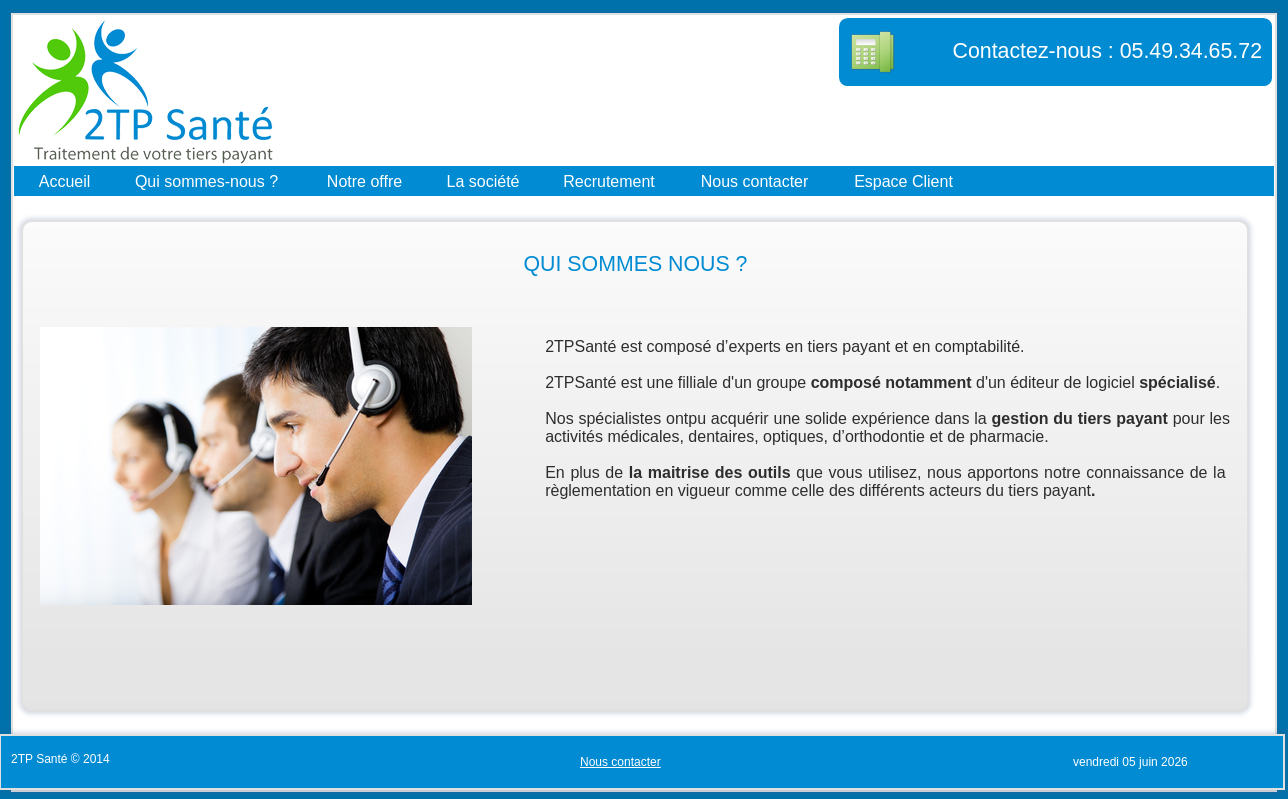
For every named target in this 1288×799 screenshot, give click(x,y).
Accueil (65, 180)
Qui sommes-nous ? (206, 180)
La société (483, 180)
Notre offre (364, 180)
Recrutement (609, 180)
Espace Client (903, 180)
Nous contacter (755, 180)
